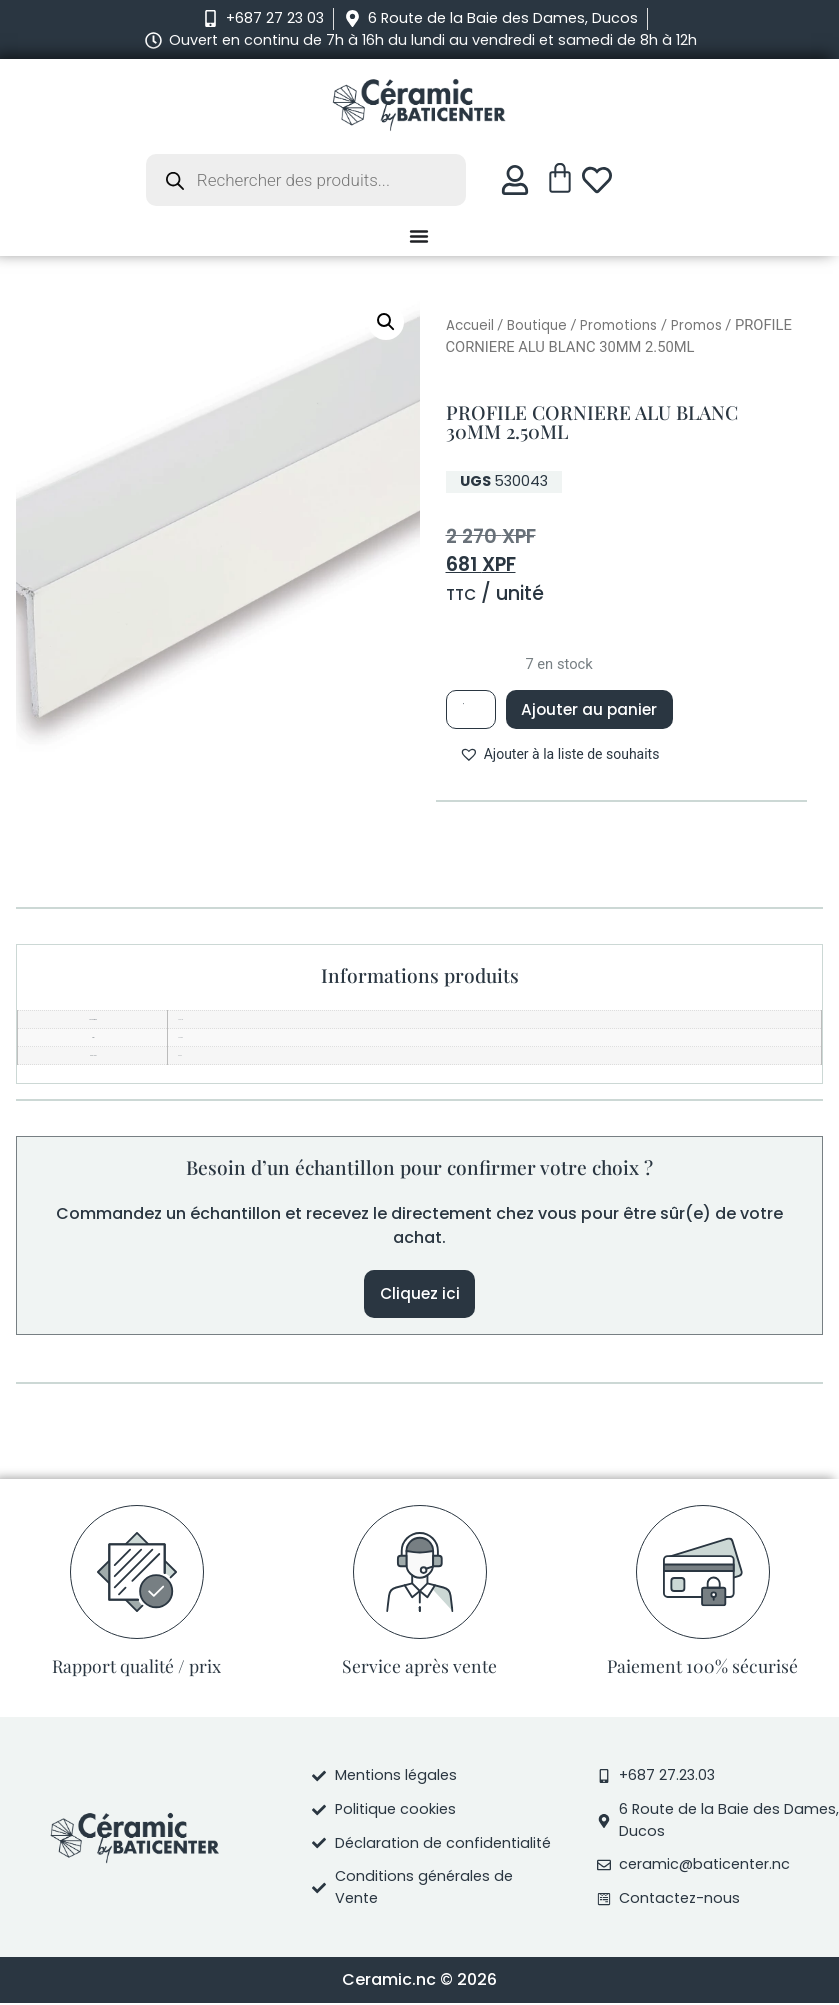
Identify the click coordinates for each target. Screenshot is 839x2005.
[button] (386, 322)
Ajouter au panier (594, 708)
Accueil (470, 325)
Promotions (618, 325)
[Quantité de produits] (472, 709)
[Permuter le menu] (419, 236)
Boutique (537, 325)
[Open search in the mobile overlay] (306, 180)
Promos (696, 325)
